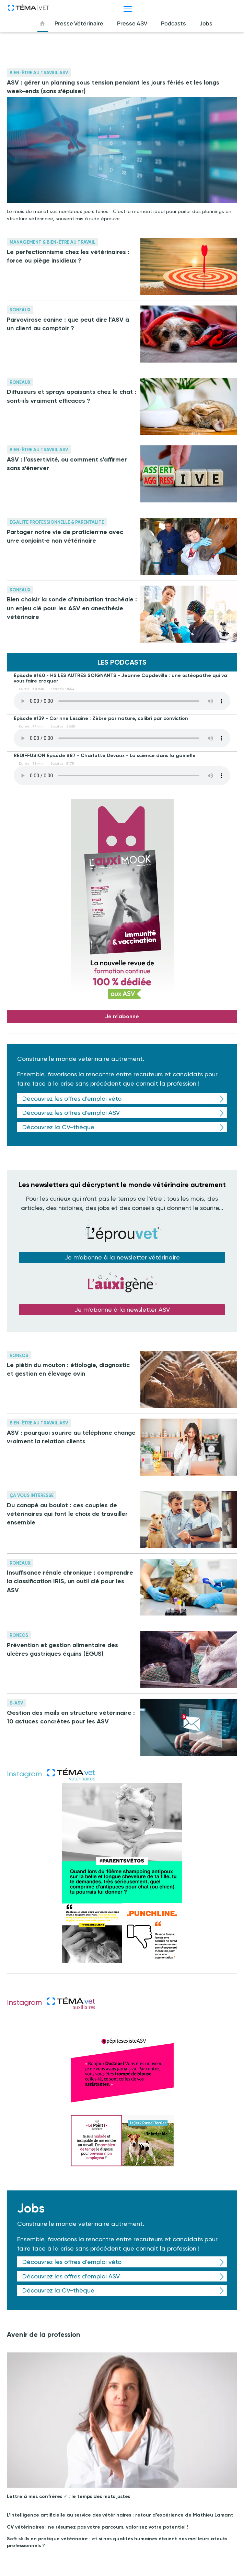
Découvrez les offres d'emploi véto (71, 1098)
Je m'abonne (122, 1016)
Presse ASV (132, 23)
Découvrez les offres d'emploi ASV (71, 1112)
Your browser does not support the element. (122, 701)
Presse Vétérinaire (79, 23)
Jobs (206, 23)
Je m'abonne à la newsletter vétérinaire (122, 1257)
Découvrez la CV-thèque (58, 1127)
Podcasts (173, 23)
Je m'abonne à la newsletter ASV (122, 1309)
